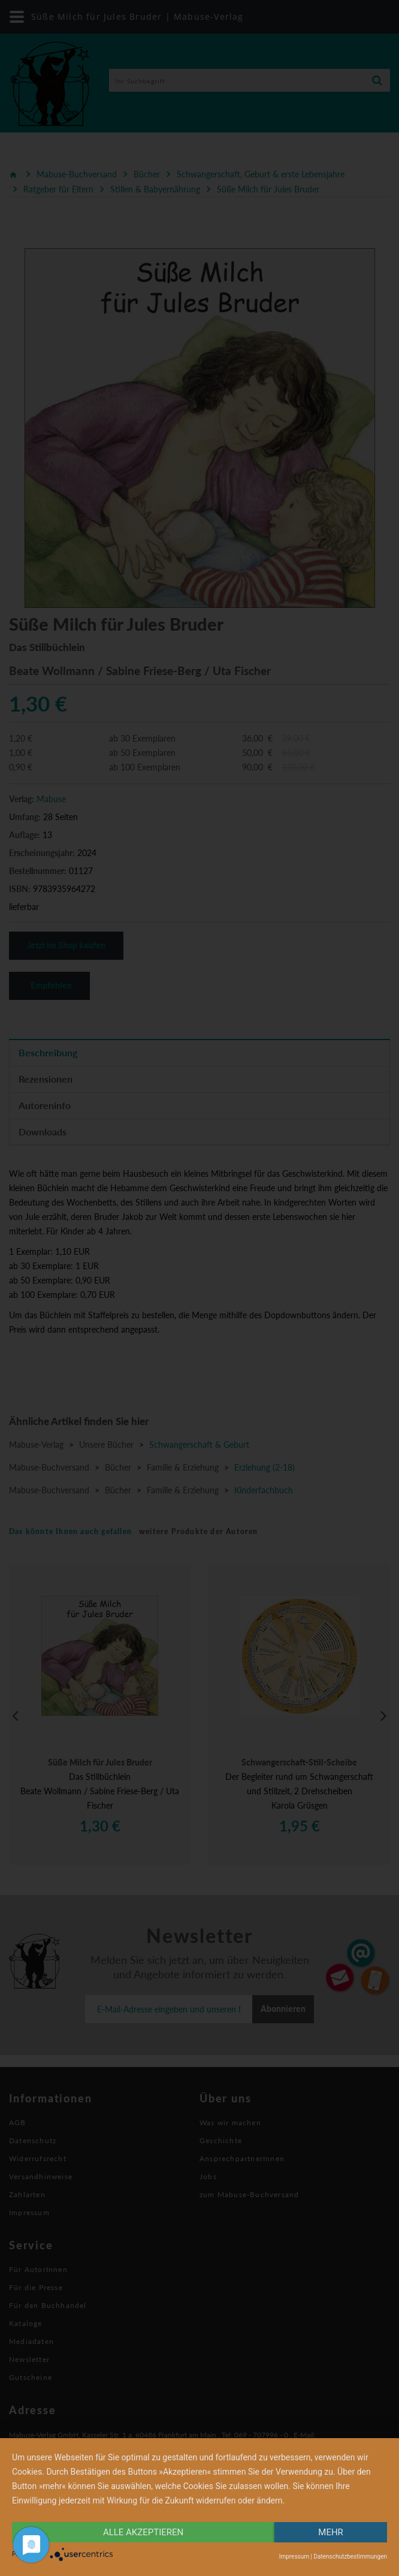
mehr (330, 2532)
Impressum (294, 2556)
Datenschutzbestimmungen (350, 2556)
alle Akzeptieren (143, 2532)
